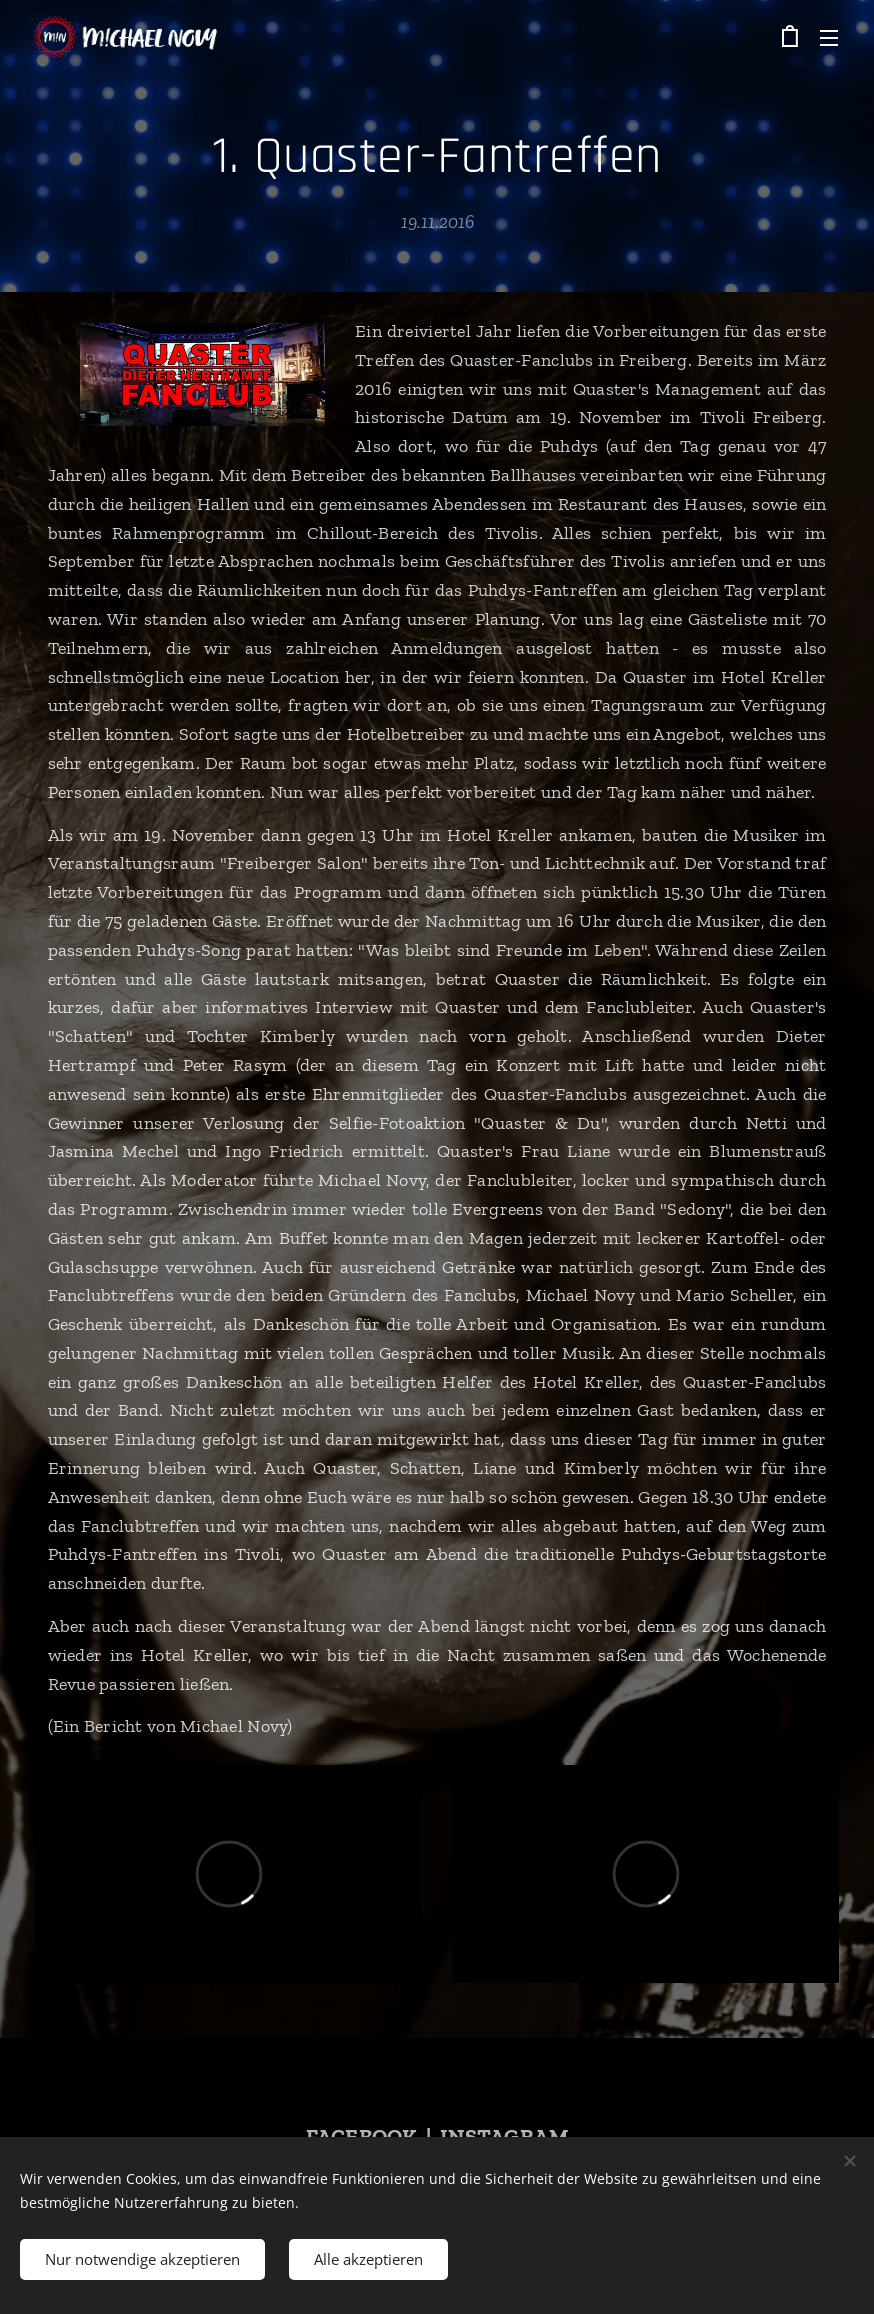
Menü (829, 38)
